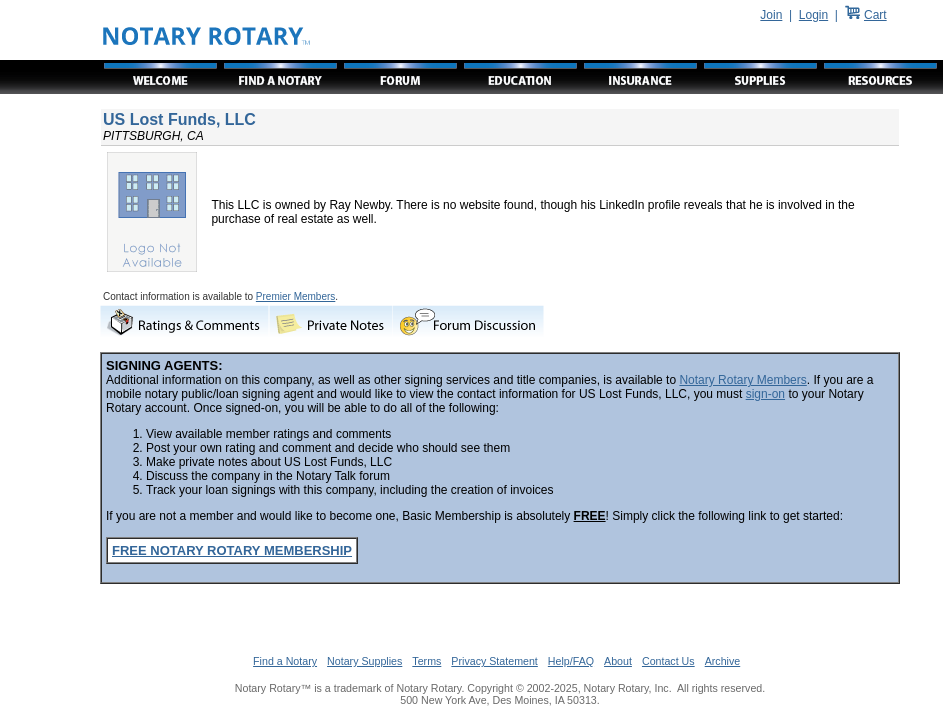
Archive (723, 661)
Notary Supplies (364, 661)
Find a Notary (285, 661)
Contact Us (668, 661)
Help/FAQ (571, 661)
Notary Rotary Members (742, 380)
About (618, 661)
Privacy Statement (494, 661)
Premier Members (295, 296)
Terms (426, 661)
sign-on (765, 394)
